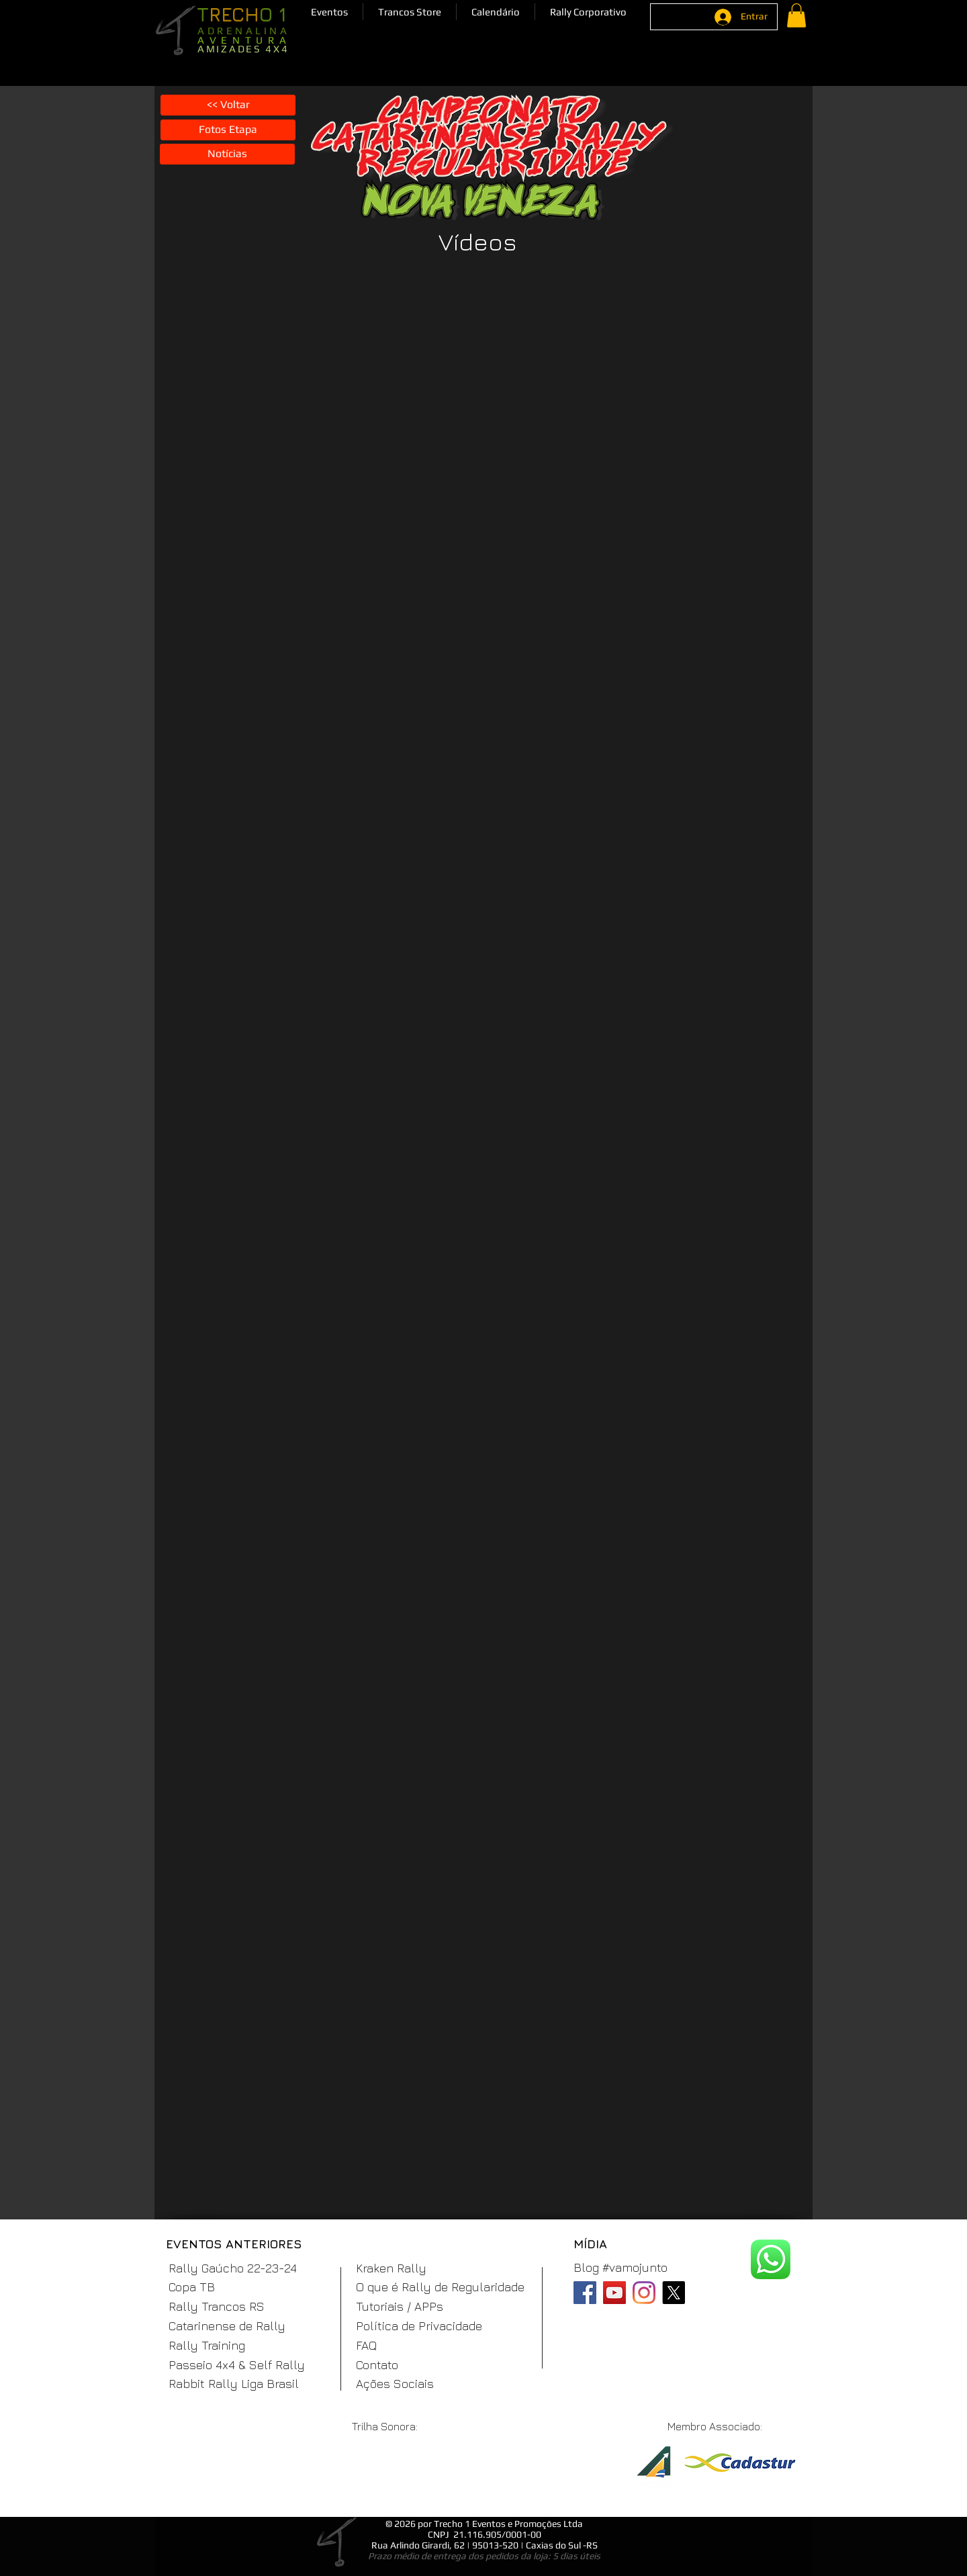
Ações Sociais (395, 2384)
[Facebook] (584, 2292)
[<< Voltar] (227, 105)
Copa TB (192, 2287)
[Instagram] (644, 2292)
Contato (377, 2365)
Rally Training (207, 2345)
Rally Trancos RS (217, 2306)
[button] (329, 11)
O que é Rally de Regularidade (440, 2287)
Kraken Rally (391, 2268)
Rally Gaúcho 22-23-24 (233, 2268)
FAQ (366, 2345)
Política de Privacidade (419, 2326)
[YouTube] (614, 2292)
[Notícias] (227, 154)
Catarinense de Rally (227, 2326)
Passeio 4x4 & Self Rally (237, 2365)
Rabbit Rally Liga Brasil (234, 2384)
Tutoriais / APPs (399, 2306)
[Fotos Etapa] (227, 130)
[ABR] (653, 2470)
